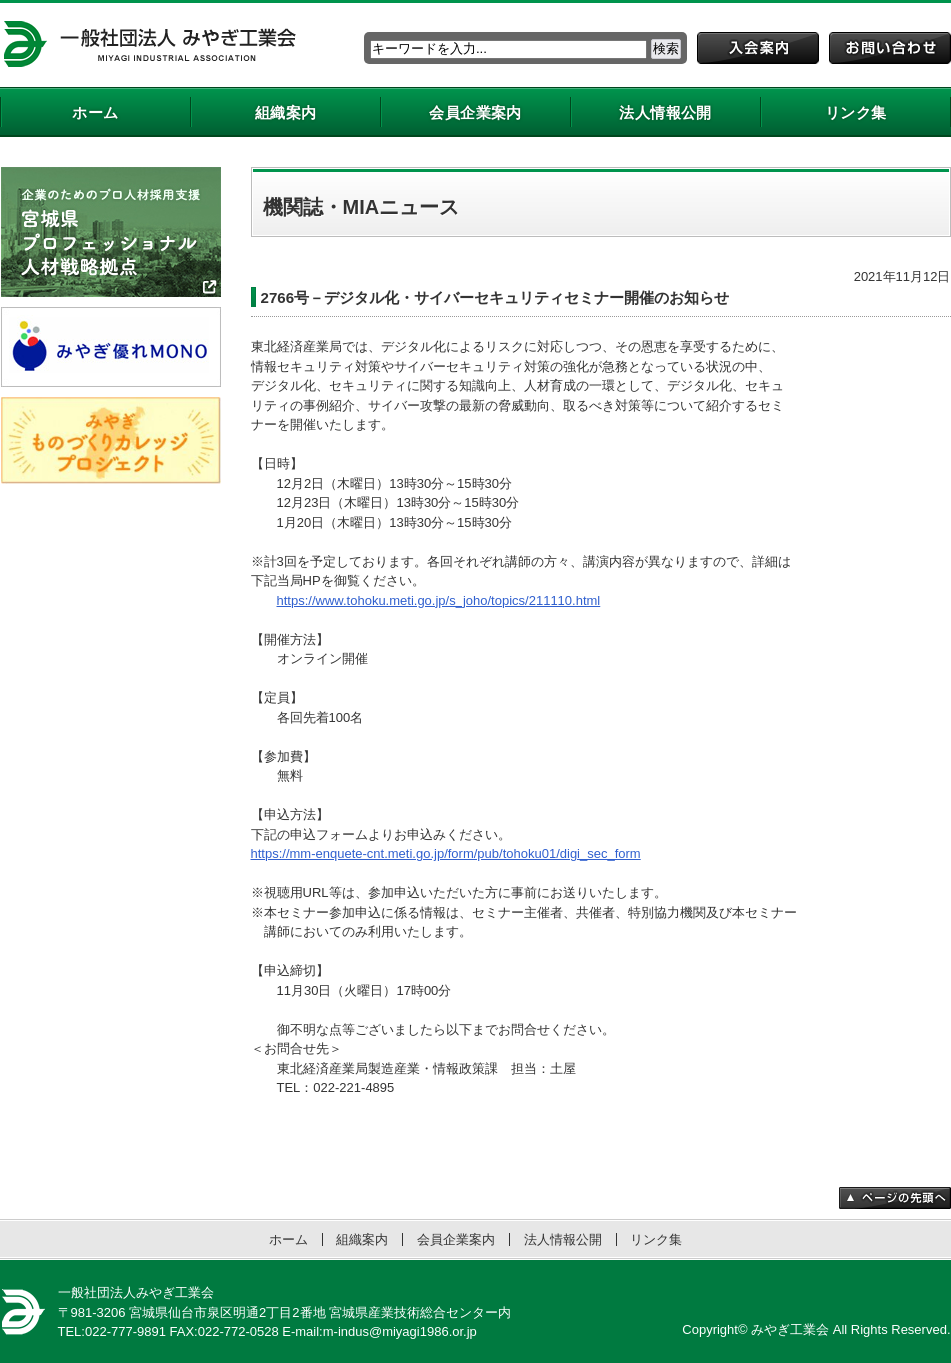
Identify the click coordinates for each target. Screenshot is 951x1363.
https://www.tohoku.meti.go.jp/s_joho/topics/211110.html (439, 600)
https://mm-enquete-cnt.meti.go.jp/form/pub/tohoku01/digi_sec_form (446, 853)
